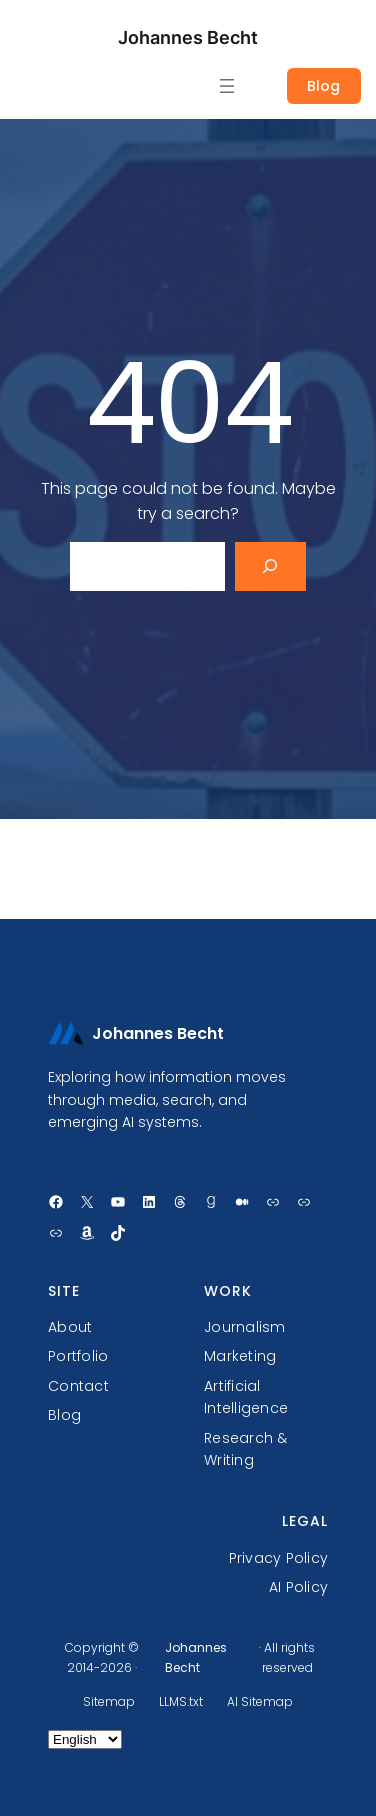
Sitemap (109, 1701)
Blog (323, 86)
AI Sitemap (260, 1701)
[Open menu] (227, 86)
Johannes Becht (188, 37)
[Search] (270, 566)
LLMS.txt (181, 1701)
